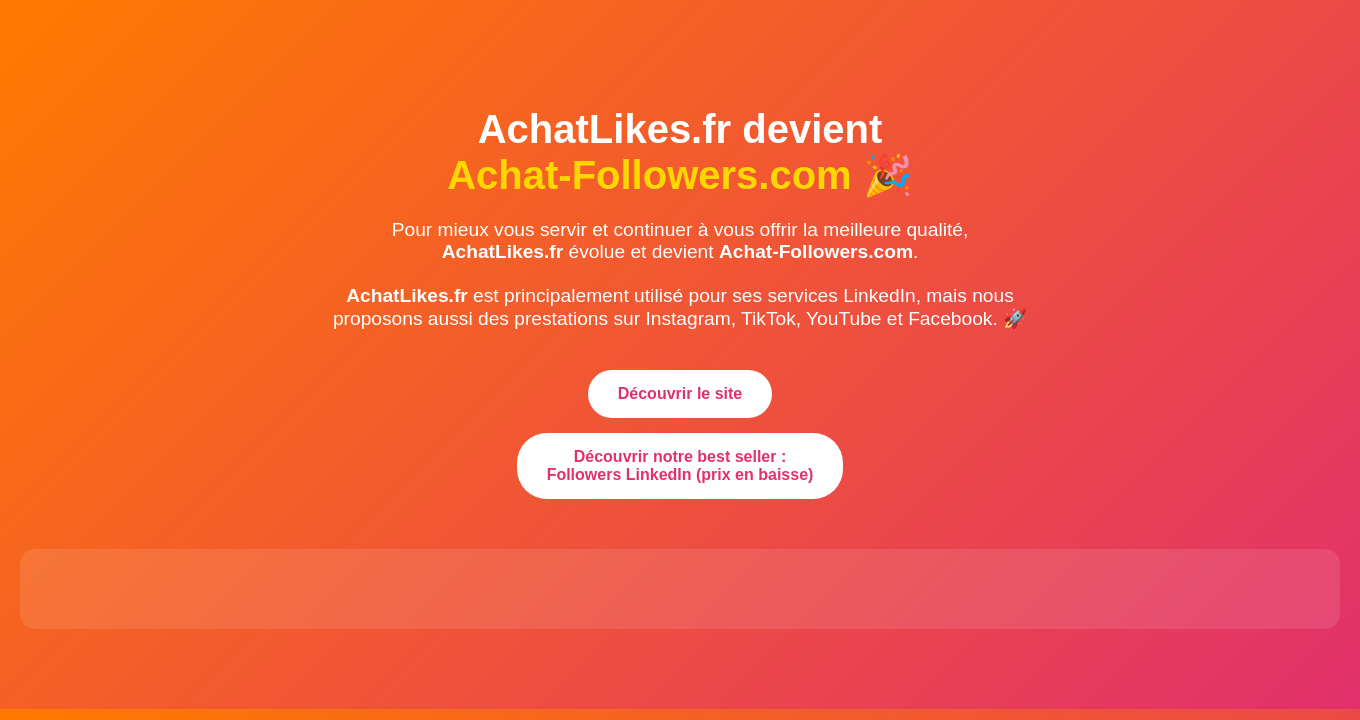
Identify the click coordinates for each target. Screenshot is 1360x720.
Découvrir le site (680, 393)
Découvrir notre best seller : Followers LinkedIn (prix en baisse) (680, 465)
